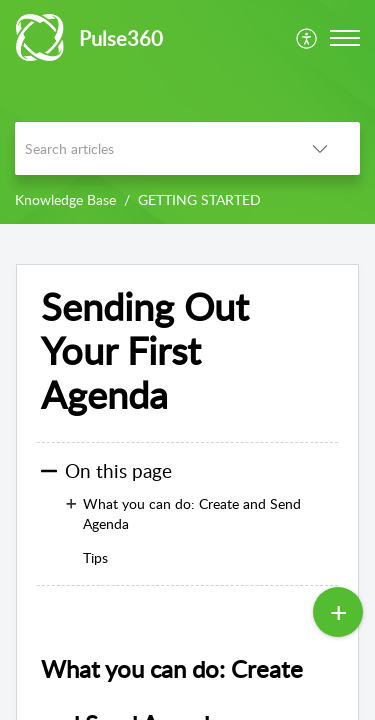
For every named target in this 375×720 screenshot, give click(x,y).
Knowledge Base (65, 199)
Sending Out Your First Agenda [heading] (145, 350)
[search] (147, 148)
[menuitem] (307, 38)
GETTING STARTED (199, 199)
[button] (307, 38)
